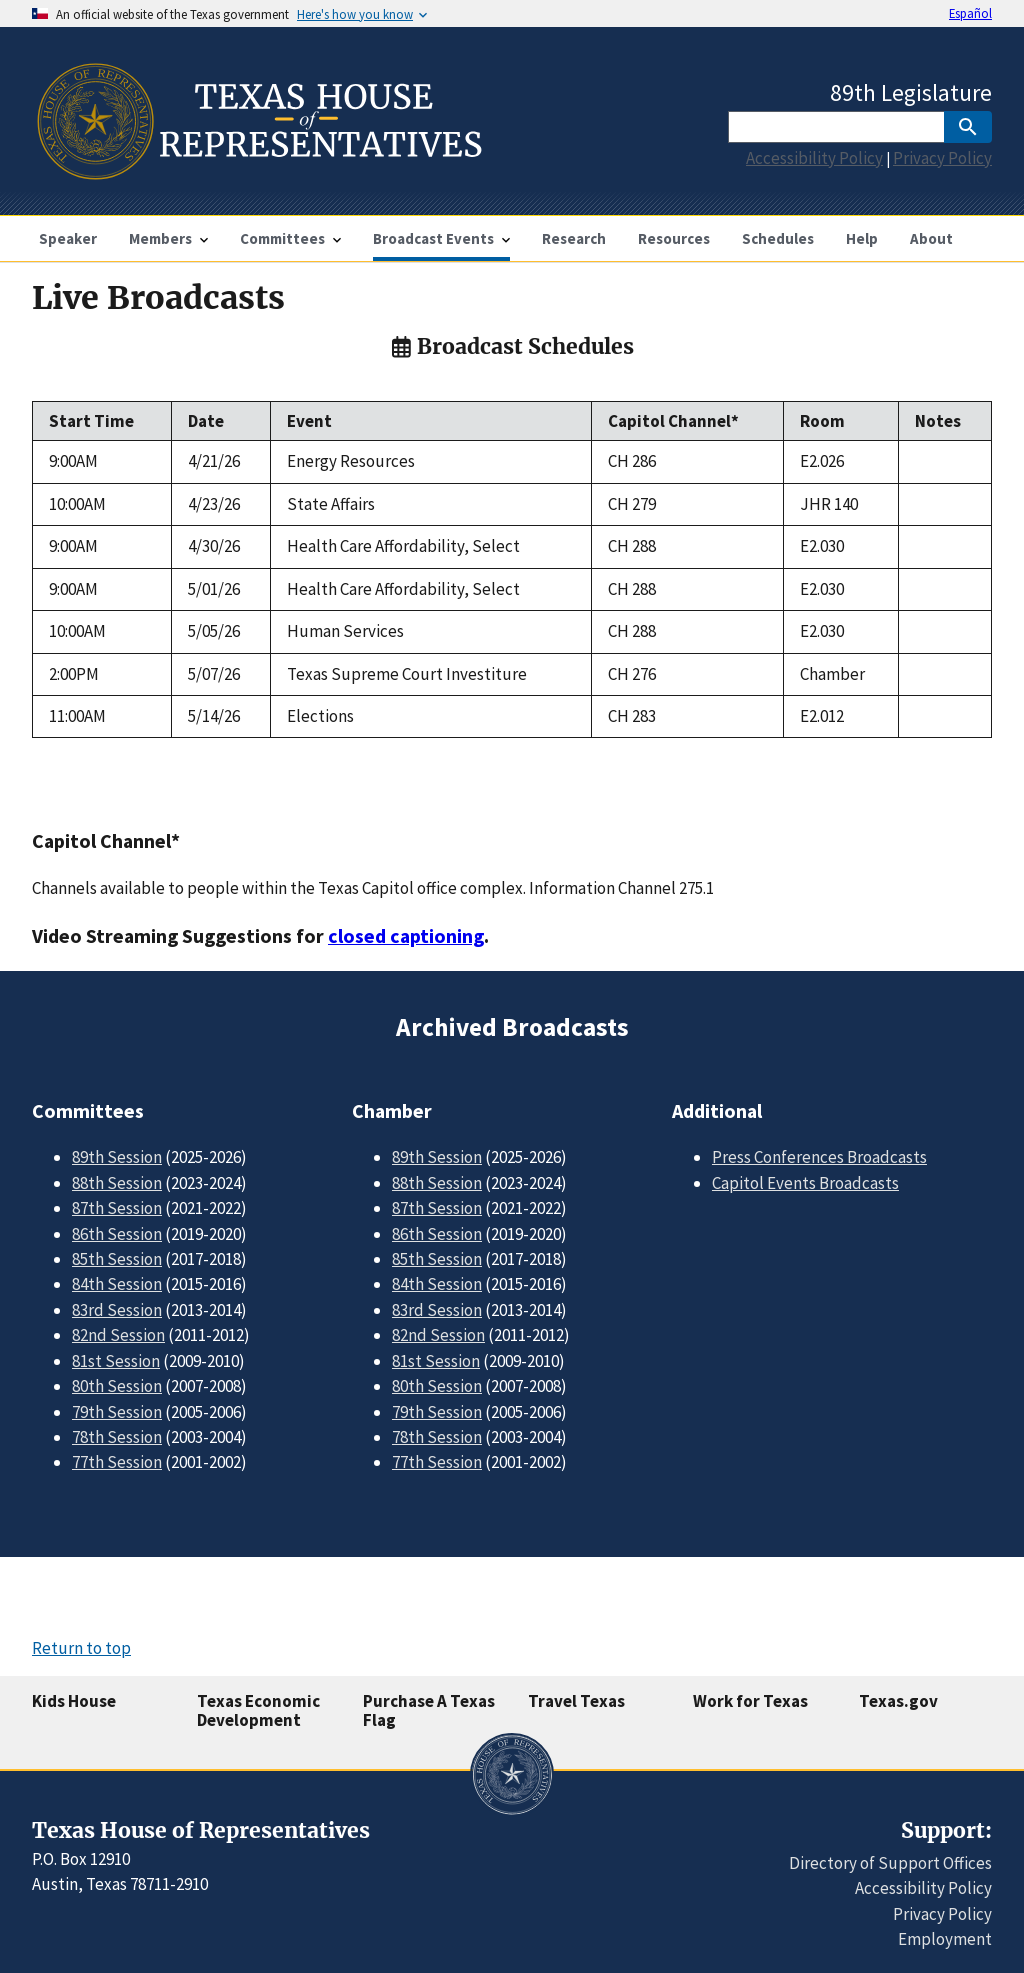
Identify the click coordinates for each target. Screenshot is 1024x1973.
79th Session (117, 1412)
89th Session (117, 1157)
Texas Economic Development (258, 1710)
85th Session (117, 1259)
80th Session (117, 1386)
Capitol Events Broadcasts (805, 1183)
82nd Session (118, 1335)
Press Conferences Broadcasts (819, 1157)
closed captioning (406, 935)
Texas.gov (898, 1701)
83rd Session (117, 1310)
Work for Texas (750, 1701)
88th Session (117, 1183)
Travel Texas (576, 1701)
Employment (945, 1939)
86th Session (117, 1234)
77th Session (117, 1462)
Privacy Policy (942, 158)
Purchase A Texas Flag (429, 1710)
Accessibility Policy (814, 158)
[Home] (257, 171)
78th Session (117, 1437)
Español (970, 13)
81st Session (116, 1361)
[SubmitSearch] (968, 127)
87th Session (117, 1208)
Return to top (81, 1648)
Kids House (74, 1701)
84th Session (117, 1284)
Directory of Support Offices (890, 1863)
